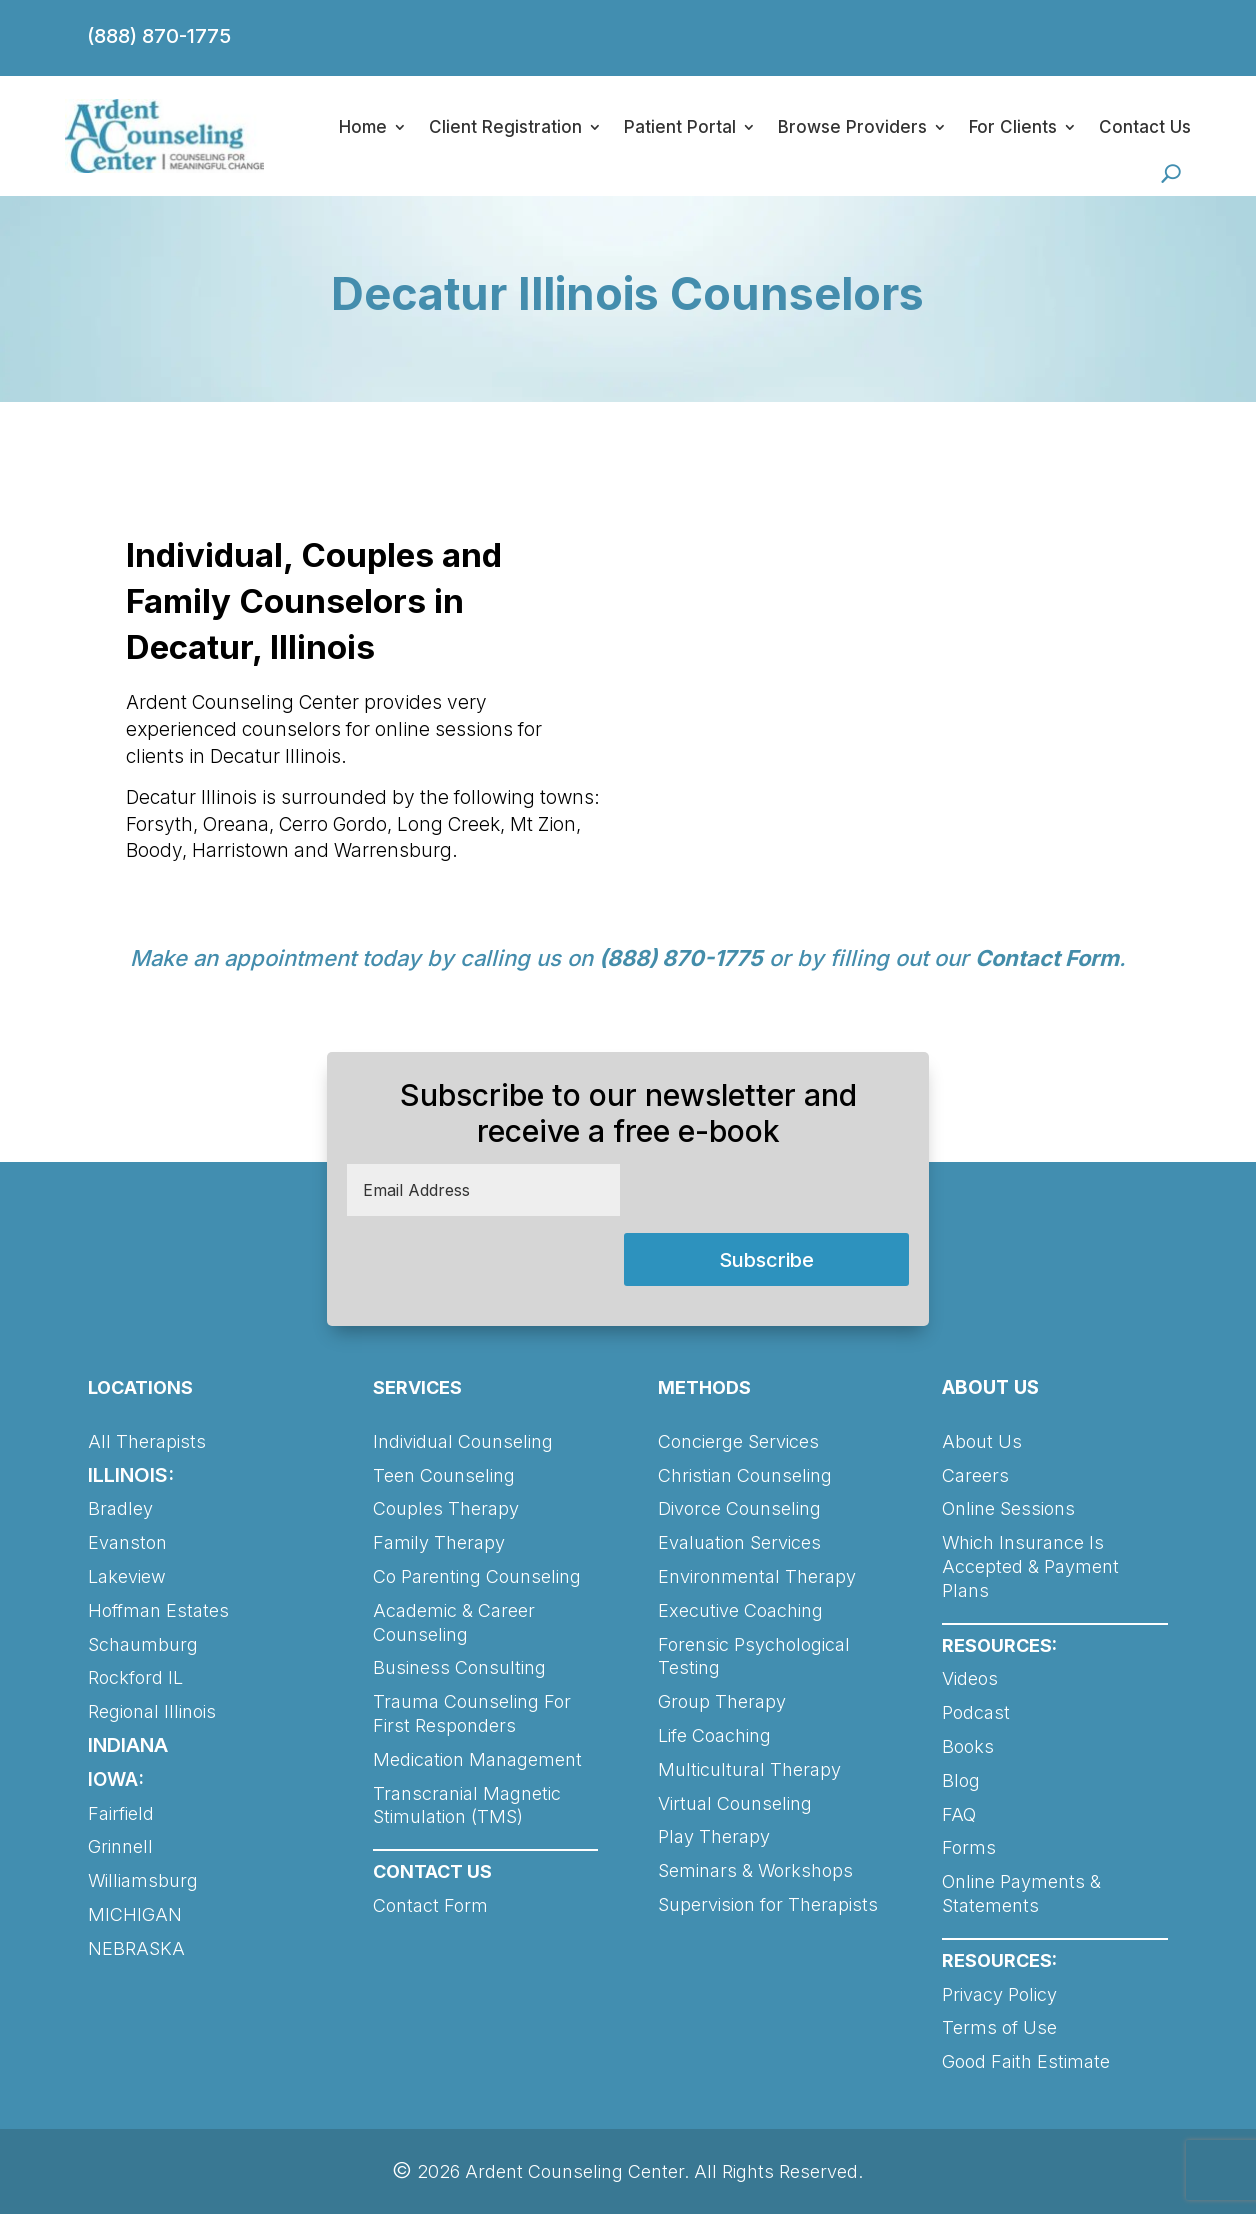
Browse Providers (852, 127)
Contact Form (1047, 958)
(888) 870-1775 (159, 36)
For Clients (1013, 127)
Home (363, 127)
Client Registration (505, 127)
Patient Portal (680, 127)
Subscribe (766, 1260)
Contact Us (1145, 127)
